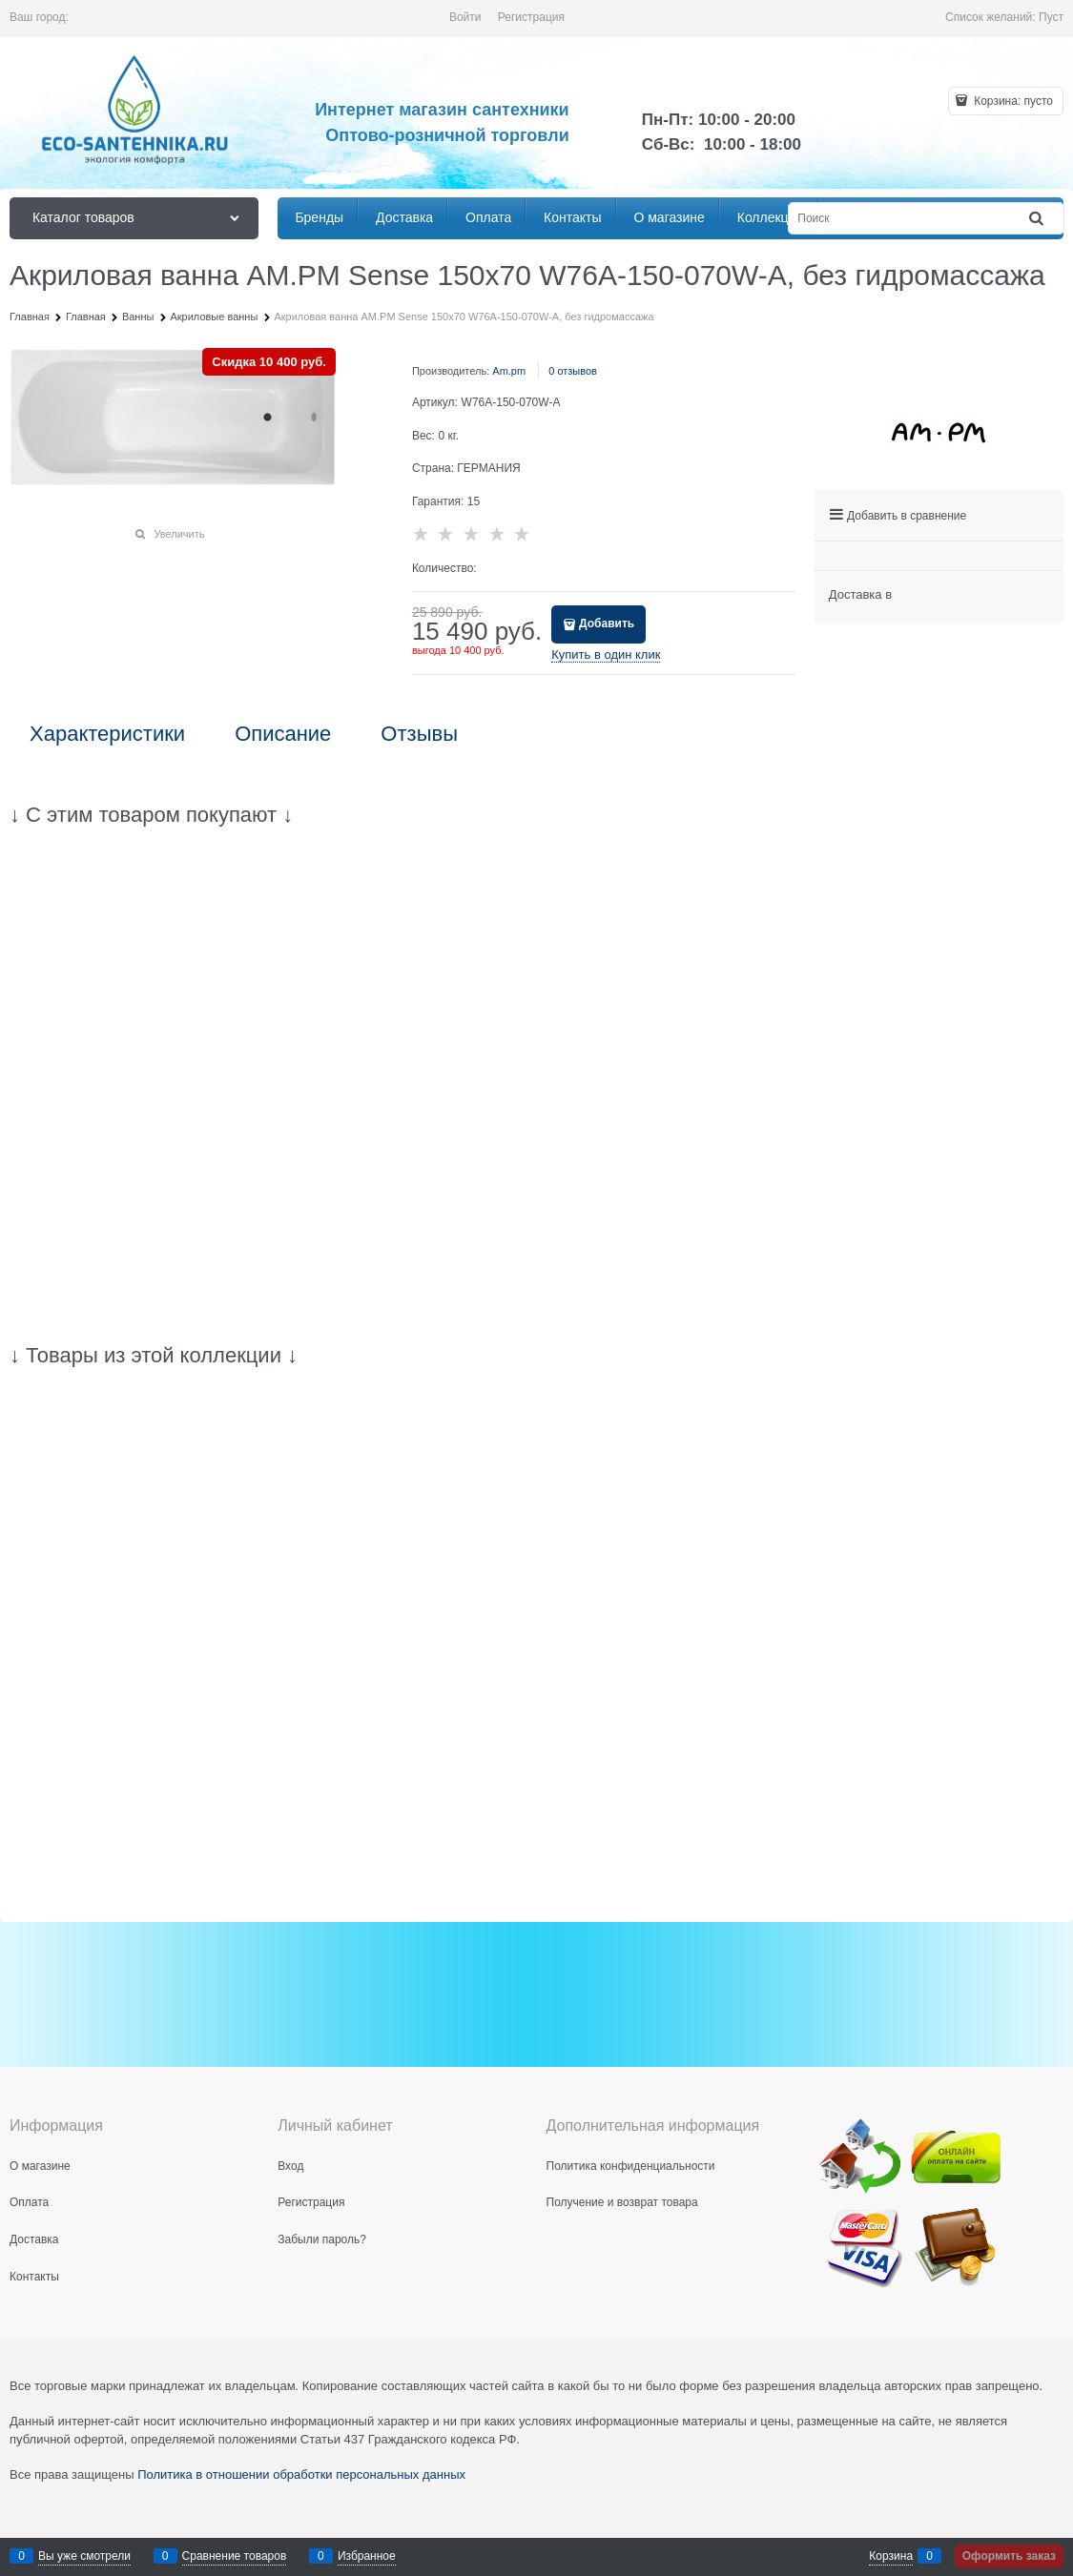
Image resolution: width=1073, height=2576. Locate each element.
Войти (465, 17)
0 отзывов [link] (572, 371)
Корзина (891, 2556)
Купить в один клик (605, 654)
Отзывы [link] (419, 734)
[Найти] (1038, 218)
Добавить (606, 623)
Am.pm (509, 371)
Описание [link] (283, 734)
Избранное (367, 2556)
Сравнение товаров (234, 2556)
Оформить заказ (1009, 2556)
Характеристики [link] (107, 734)
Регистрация (531, 17)
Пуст (1051, 17)
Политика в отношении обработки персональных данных (301, 2474)
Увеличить (179, 534)
